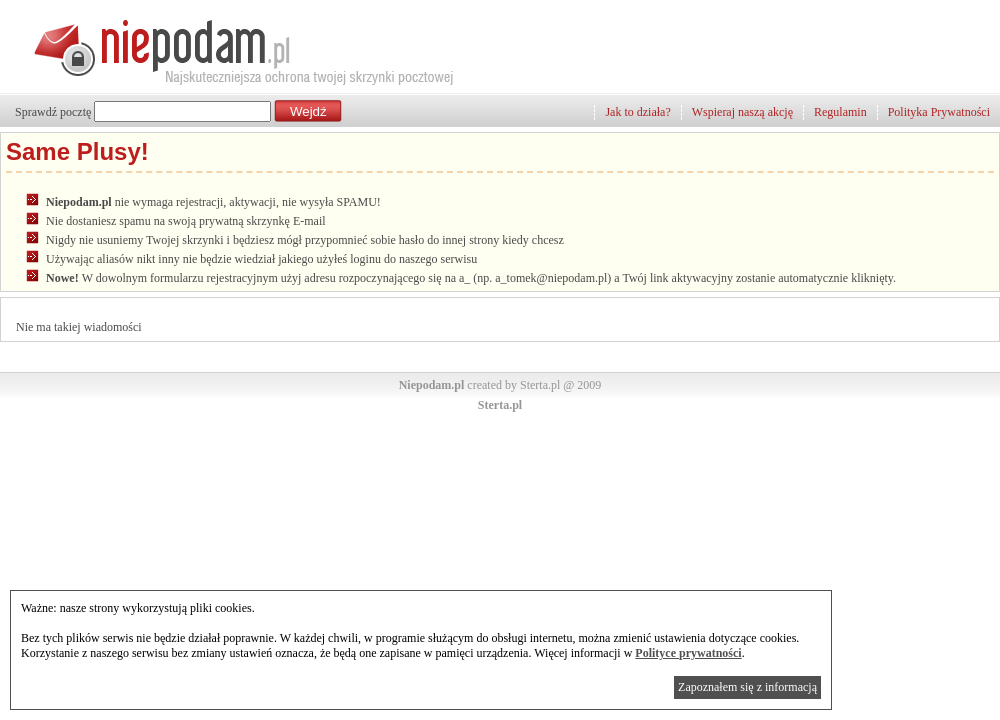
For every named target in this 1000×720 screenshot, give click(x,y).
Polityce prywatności (688, 653)
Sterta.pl (500, 405)
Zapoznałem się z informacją (747, 687)
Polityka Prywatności (939, 112)
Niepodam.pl (432, 385)
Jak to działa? (637, 112)
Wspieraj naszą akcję (742, 112)
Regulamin (840, 112)
